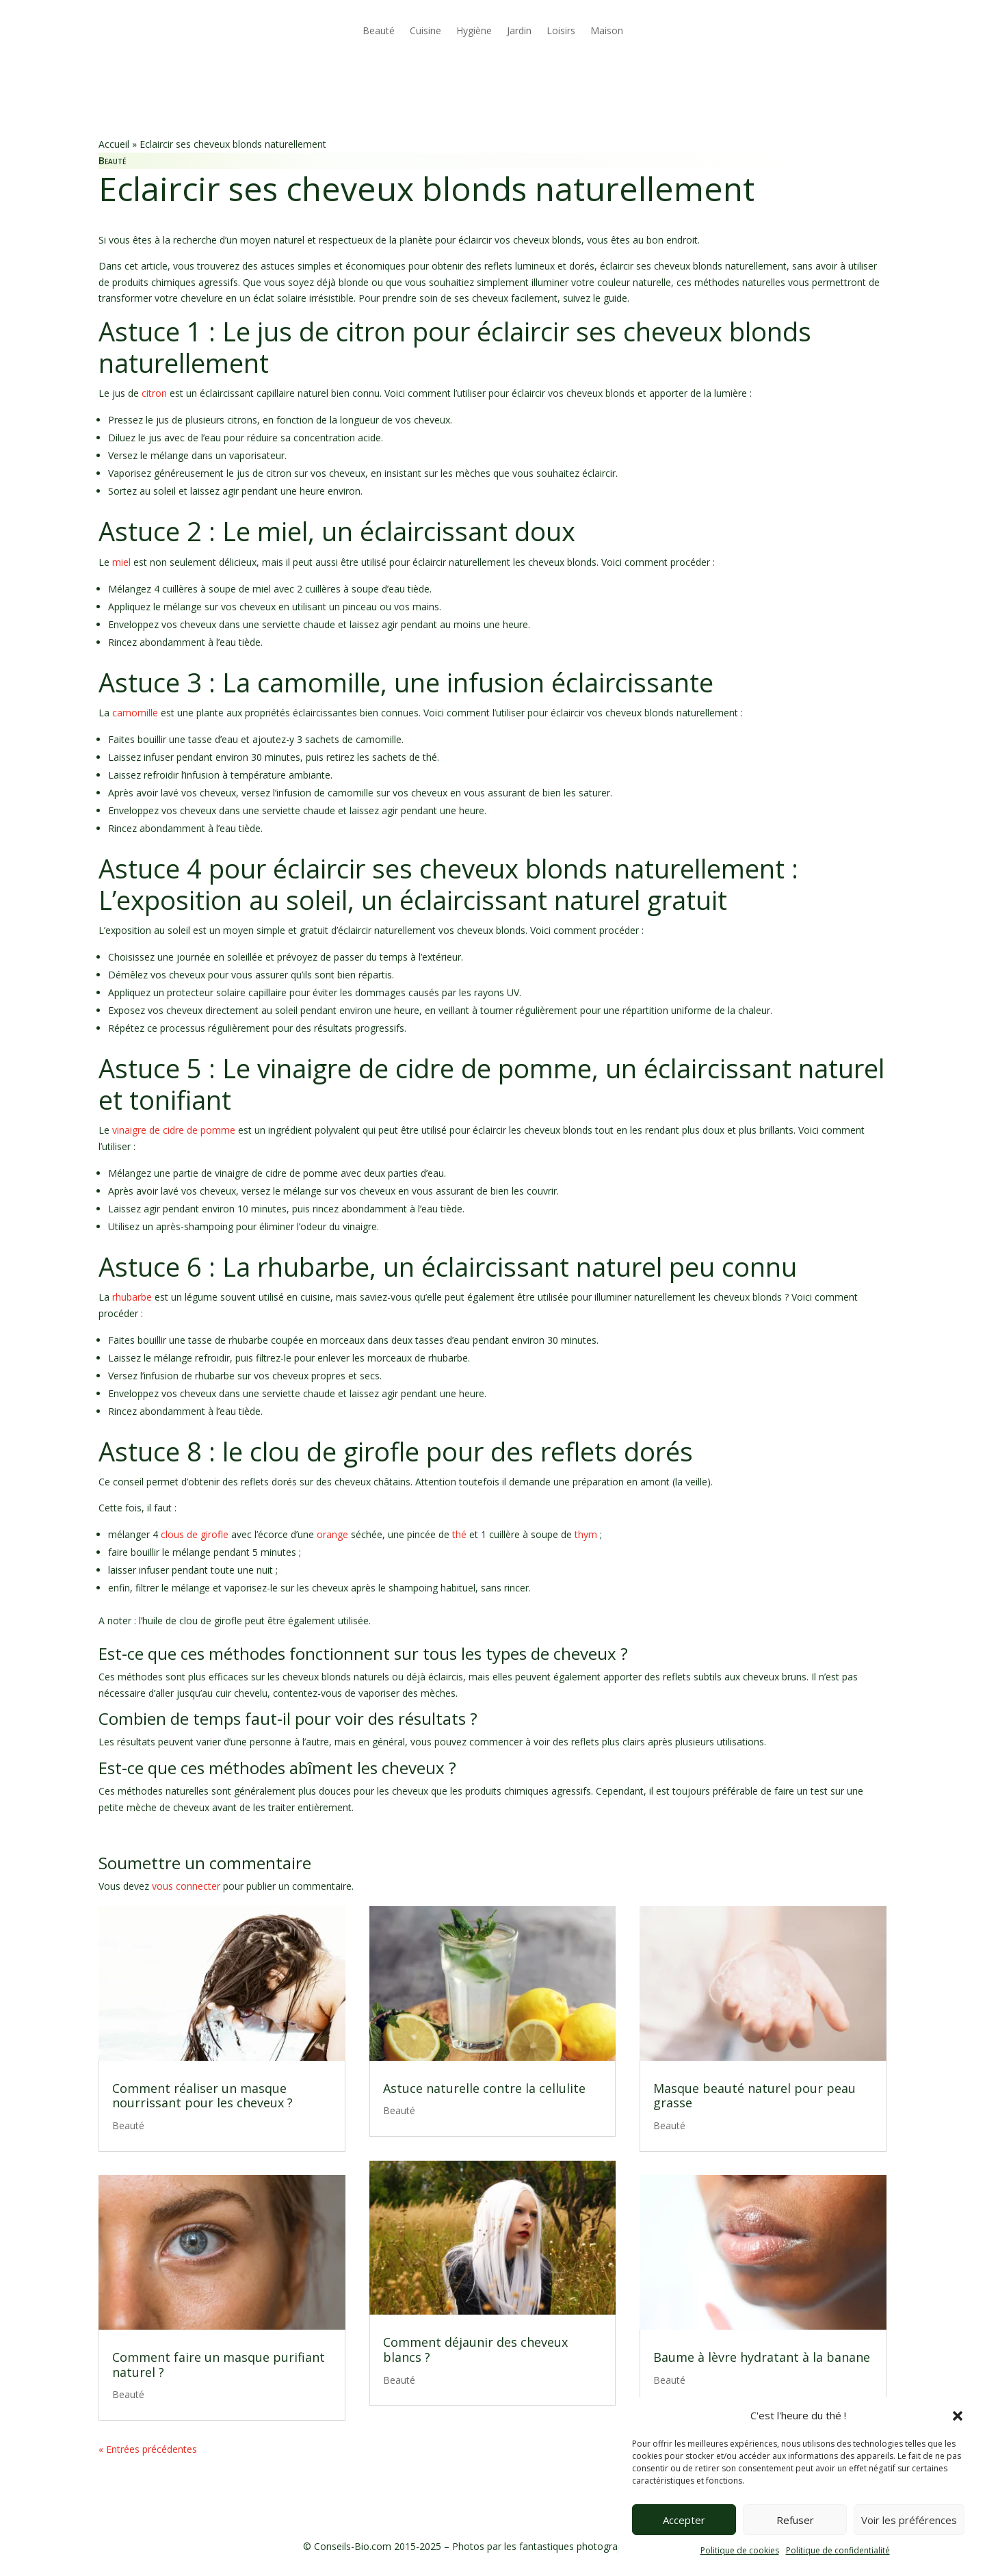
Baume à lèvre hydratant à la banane (761, 2357)
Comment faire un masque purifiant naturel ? (218, 2364)
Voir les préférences (909, 2520)
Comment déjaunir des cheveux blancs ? (475, 2349)
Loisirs (561, 30)
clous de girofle (194, 1534)
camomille (135, 712)
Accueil (113, 144)
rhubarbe (132, 1296)
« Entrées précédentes (147, 2449)
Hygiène (474, 30)
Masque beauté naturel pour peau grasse (754, 2095)
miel (121, 562)
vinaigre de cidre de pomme (173, 1129)
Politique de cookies (739, 2550)
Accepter (684, 2520)
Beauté (379, 30)
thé (459, 1534)
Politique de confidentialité (838, 2550)
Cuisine (425, 30)
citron (154, 393)
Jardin (519, 30)
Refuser (795, 2520)
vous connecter (186, 1885)
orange (332, 1534)
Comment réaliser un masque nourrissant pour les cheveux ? (202, 2095)
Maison (606, 30)
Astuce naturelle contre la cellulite (484, 2088)
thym (586, 1534)
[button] (957, 2416)
